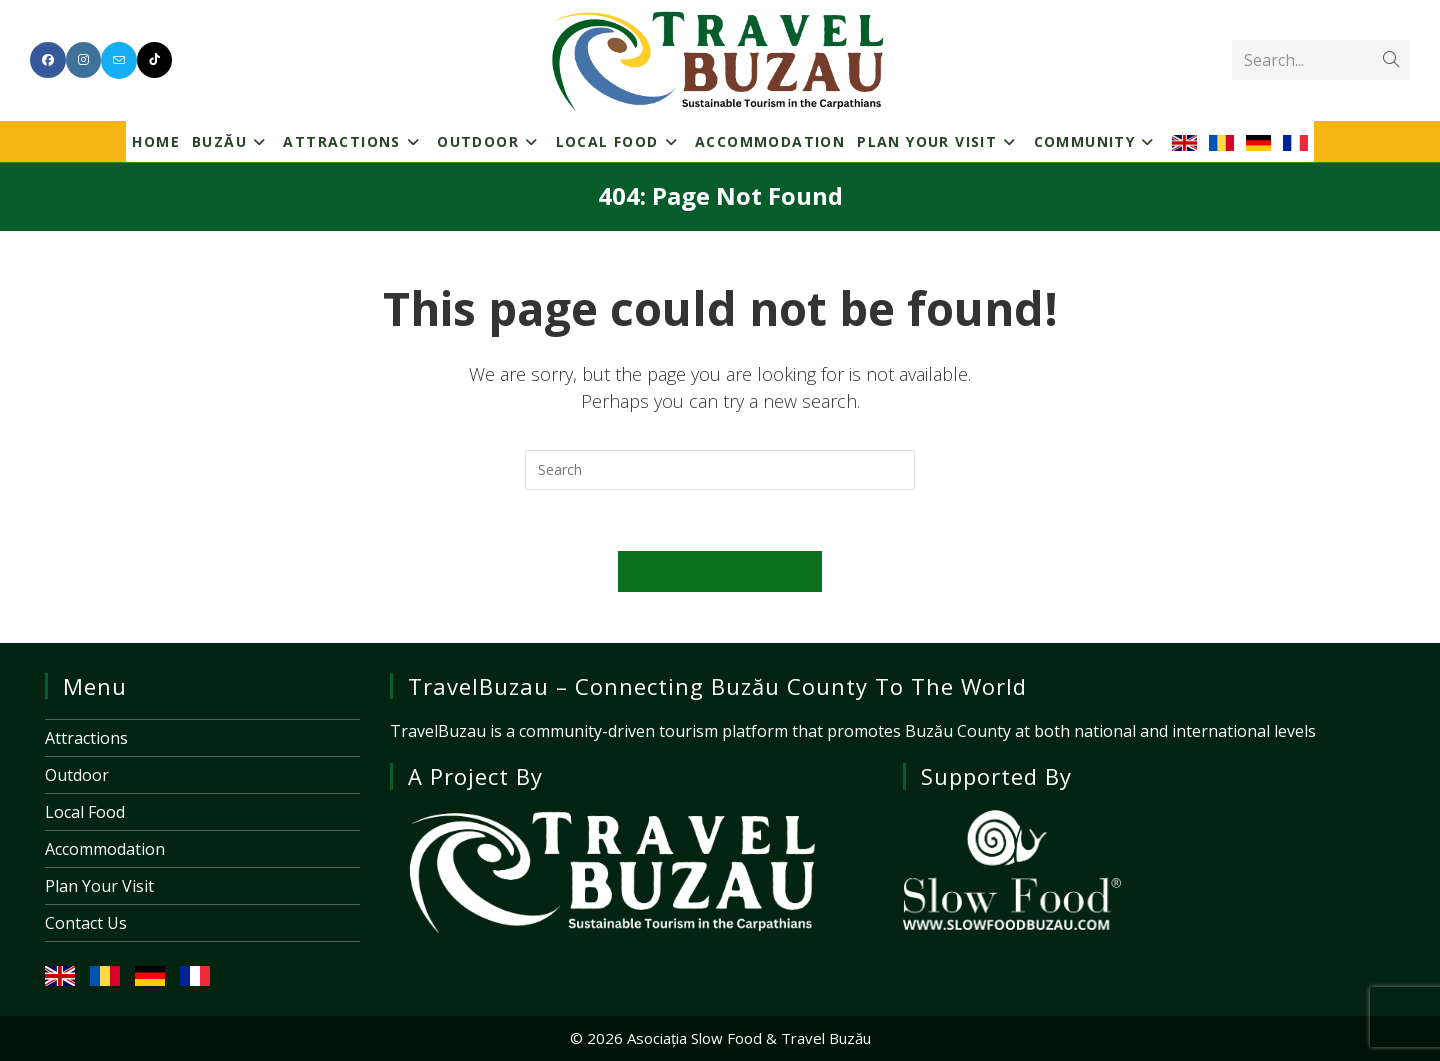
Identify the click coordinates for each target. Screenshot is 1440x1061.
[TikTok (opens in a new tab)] (154, 60)
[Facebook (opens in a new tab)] (48, 60)
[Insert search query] (720, 470)
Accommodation (105, 849)
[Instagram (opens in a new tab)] (83, 60)
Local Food (85, 812)
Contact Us (86, 923)
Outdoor (77, 775)
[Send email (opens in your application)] (119, 60)
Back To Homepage (720, 571)
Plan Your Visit (99, 886)
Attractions (86, 738)
